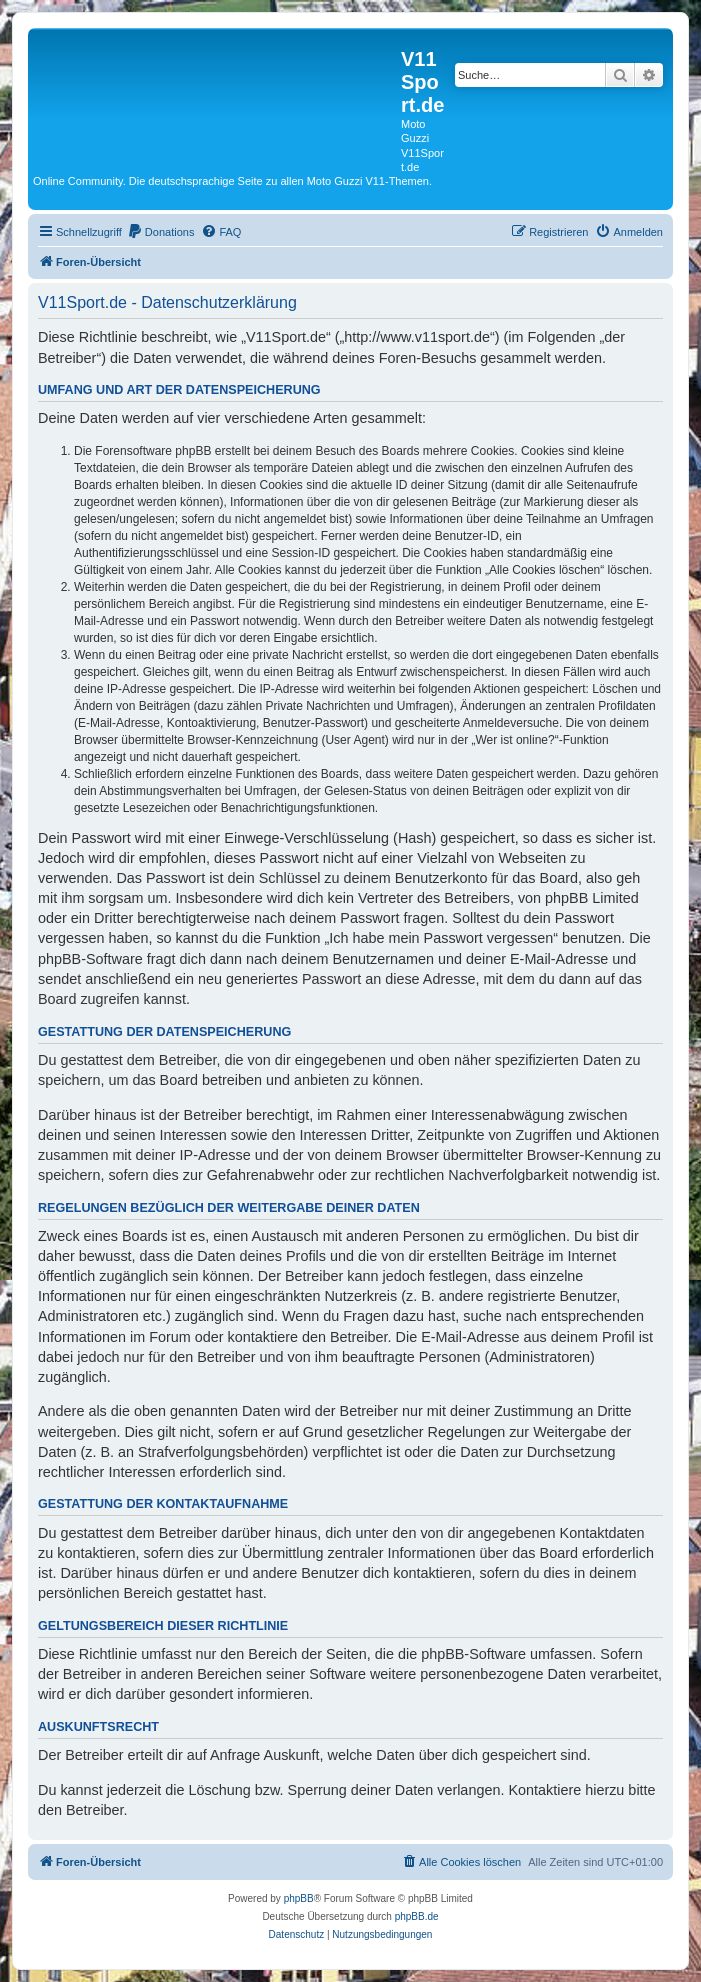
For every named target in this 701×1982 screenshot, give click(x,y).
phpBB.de (417, 1916)
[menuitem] (161, 232)
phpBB (299, 1898)
